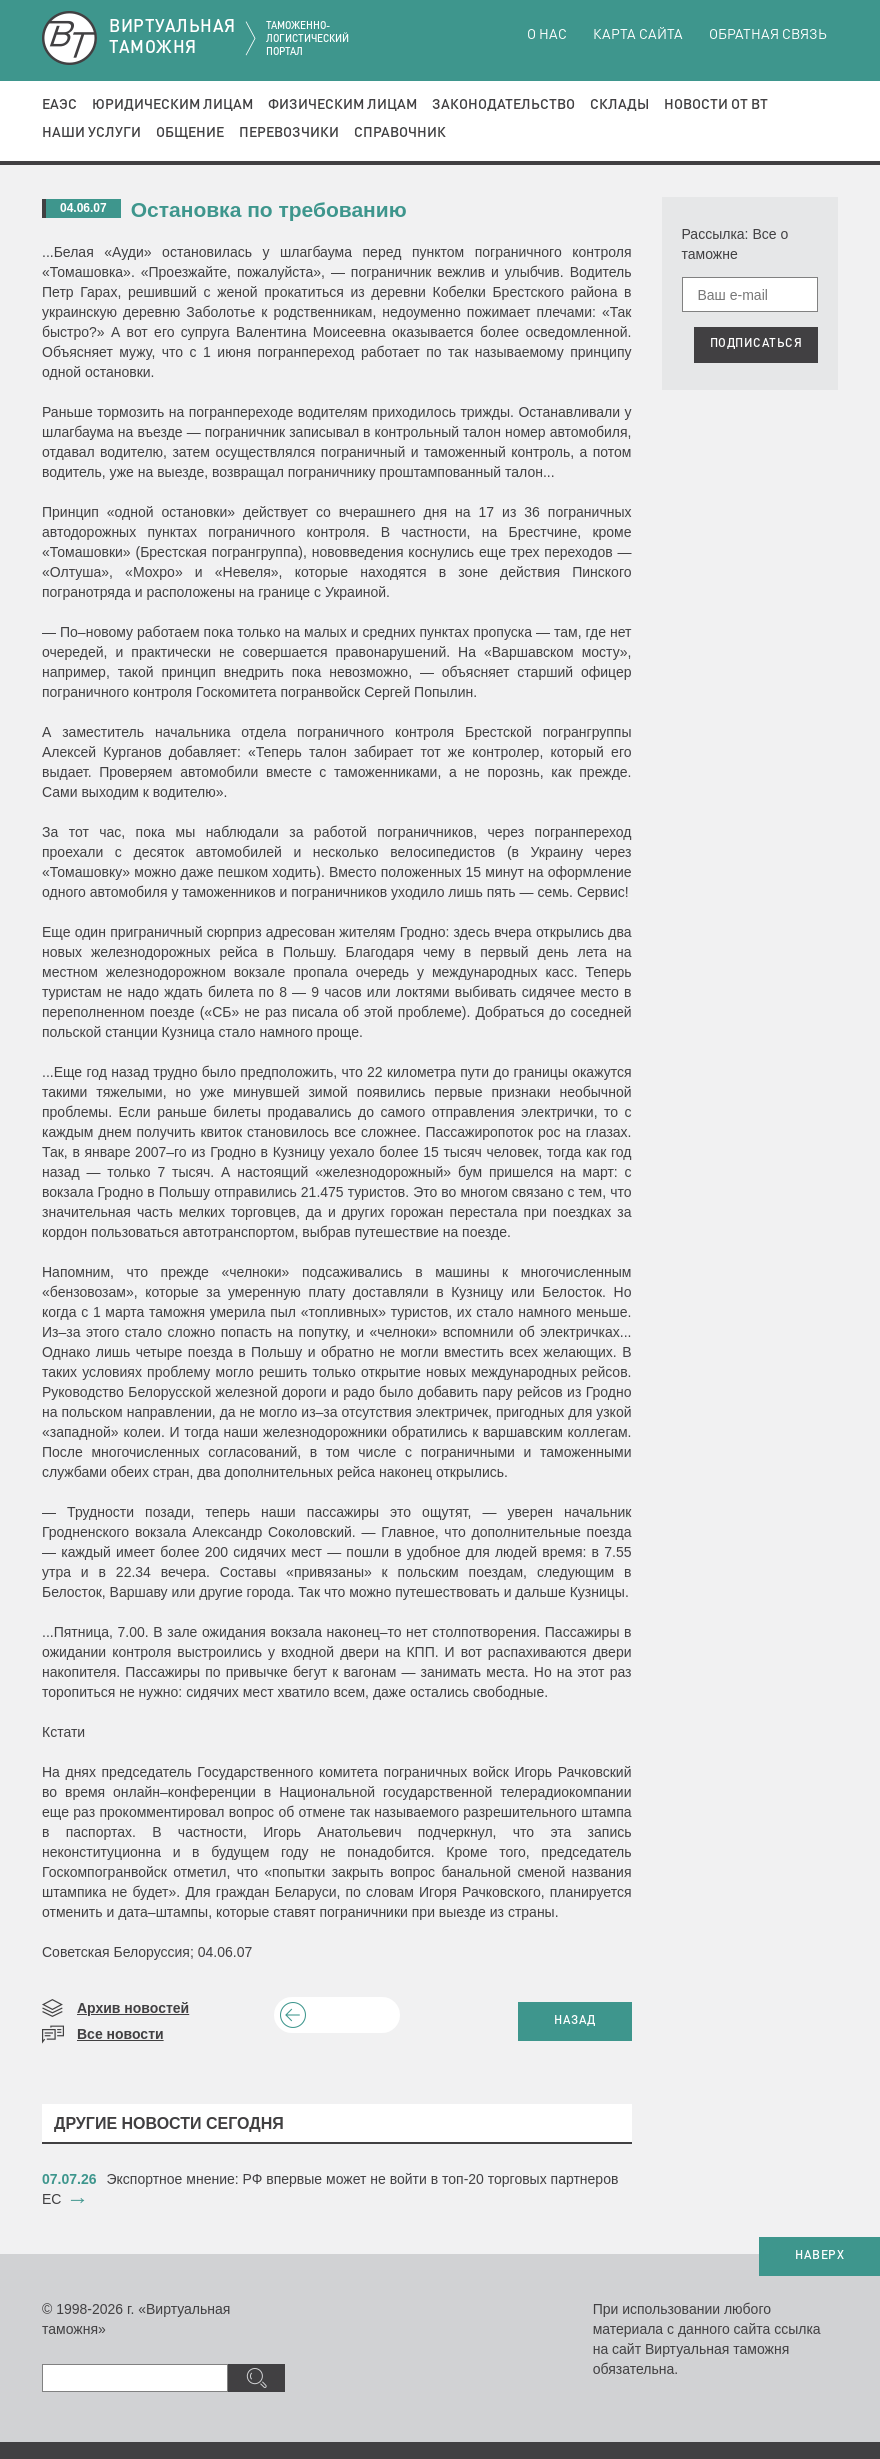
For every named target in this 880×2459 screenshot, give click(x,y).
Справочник (400, 133)
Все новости (120, 2034)
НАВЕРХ (819, 2256)
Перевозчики (289, 133)
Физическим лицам (342, 105)
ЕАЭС (59, 105)
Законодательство (503, 105)
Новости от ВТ (716, 105)
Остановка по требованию (269, 209)
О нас (547, 35)
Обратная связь (768, 35)
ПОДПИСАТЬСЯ (756, 344)
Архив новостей (133, 2008)
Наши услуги (91, 133)
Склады (619, 105)
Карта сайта (638, 35)
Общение (190, 133)
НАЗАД (575, 2021)
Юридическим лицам (172, 105)
